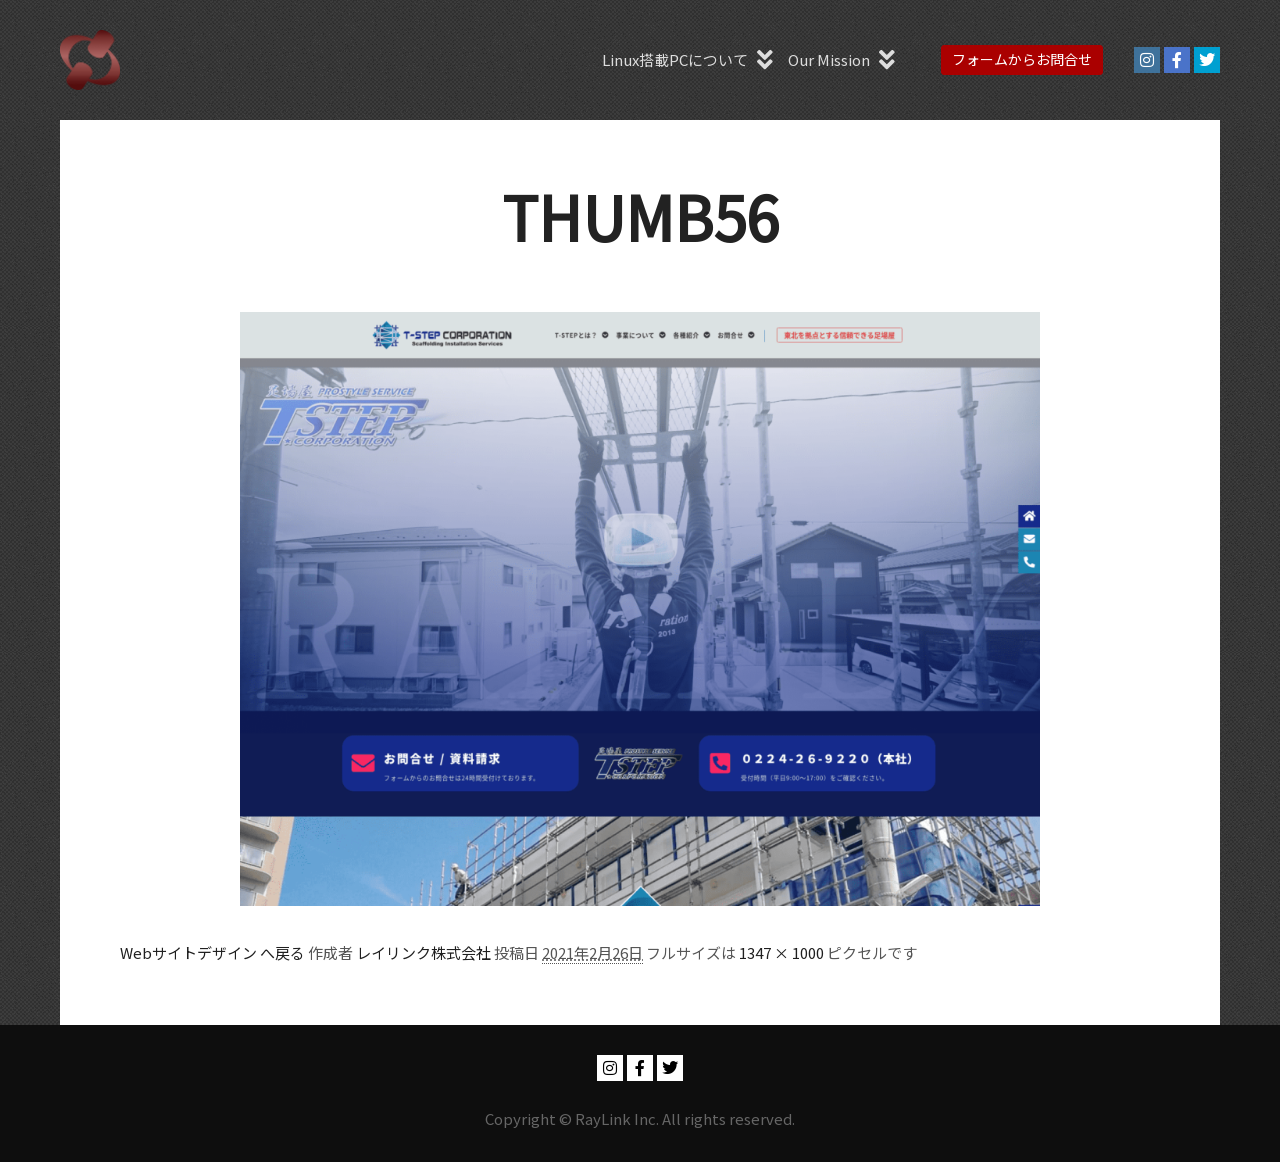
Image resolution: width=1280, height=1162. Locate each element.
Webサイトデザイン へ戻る (212, 952)
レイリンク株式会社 (423, 952)
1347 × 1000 (781, 952)
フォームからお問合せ (1022, 59)
